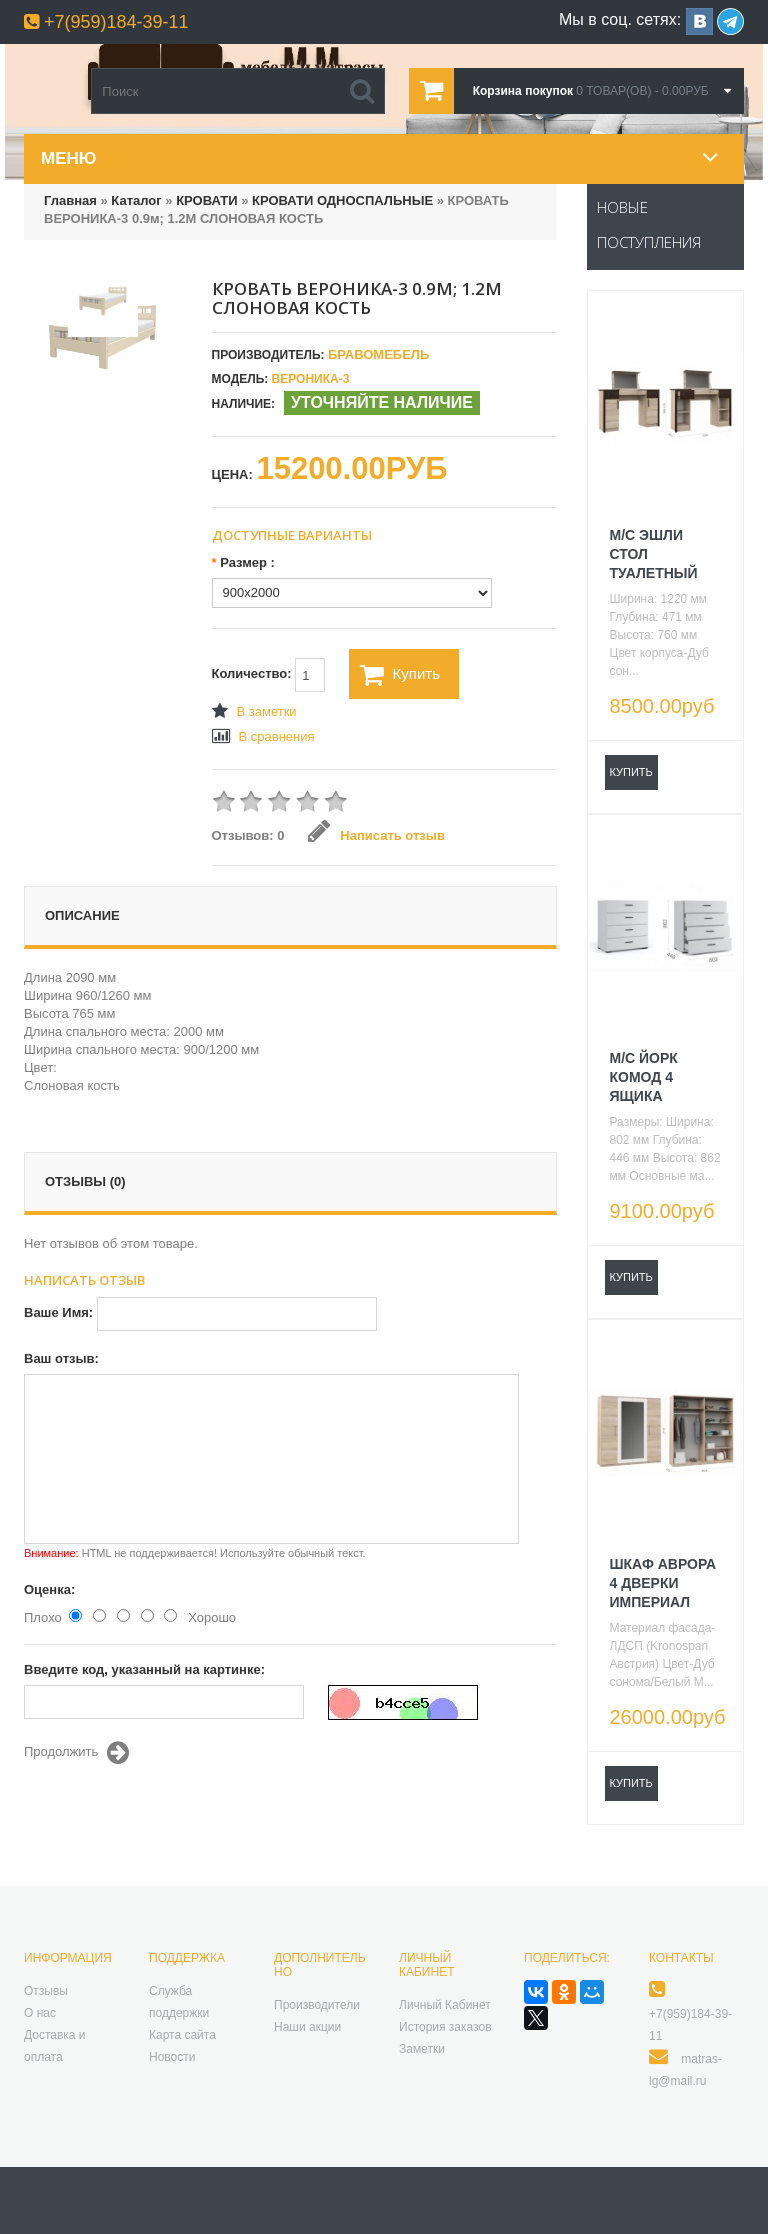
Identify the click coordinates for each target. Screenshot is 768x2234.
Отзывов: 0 (248, 835)
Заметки (422, 2049)
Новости (172, 2057)
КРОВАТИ (208, 200)
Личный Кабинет (445, 2005)
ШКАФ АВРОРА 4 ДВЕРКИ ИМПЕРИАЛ (663, 1583)
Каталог (136, 200)
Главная (70, 200)
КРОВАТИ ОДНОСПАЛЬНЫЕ (342, 200)
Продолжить (76, 1753)
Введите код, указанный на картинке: (144, 1669)
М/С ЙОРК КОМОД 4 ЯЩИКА (644, 1077)
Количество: (269, 675)
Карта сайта (182, 2035)
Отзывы (46, 1991)
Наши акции (307, 2027)
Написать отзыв (376, 835)
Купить (400, 675)
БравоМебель (378, 354)
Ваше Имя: (58, 1312)
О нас (40, 2013)
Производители (317, 2005)
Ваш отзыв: (61, 1358)
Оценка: (49, 1589)
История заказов (445, 2027)
